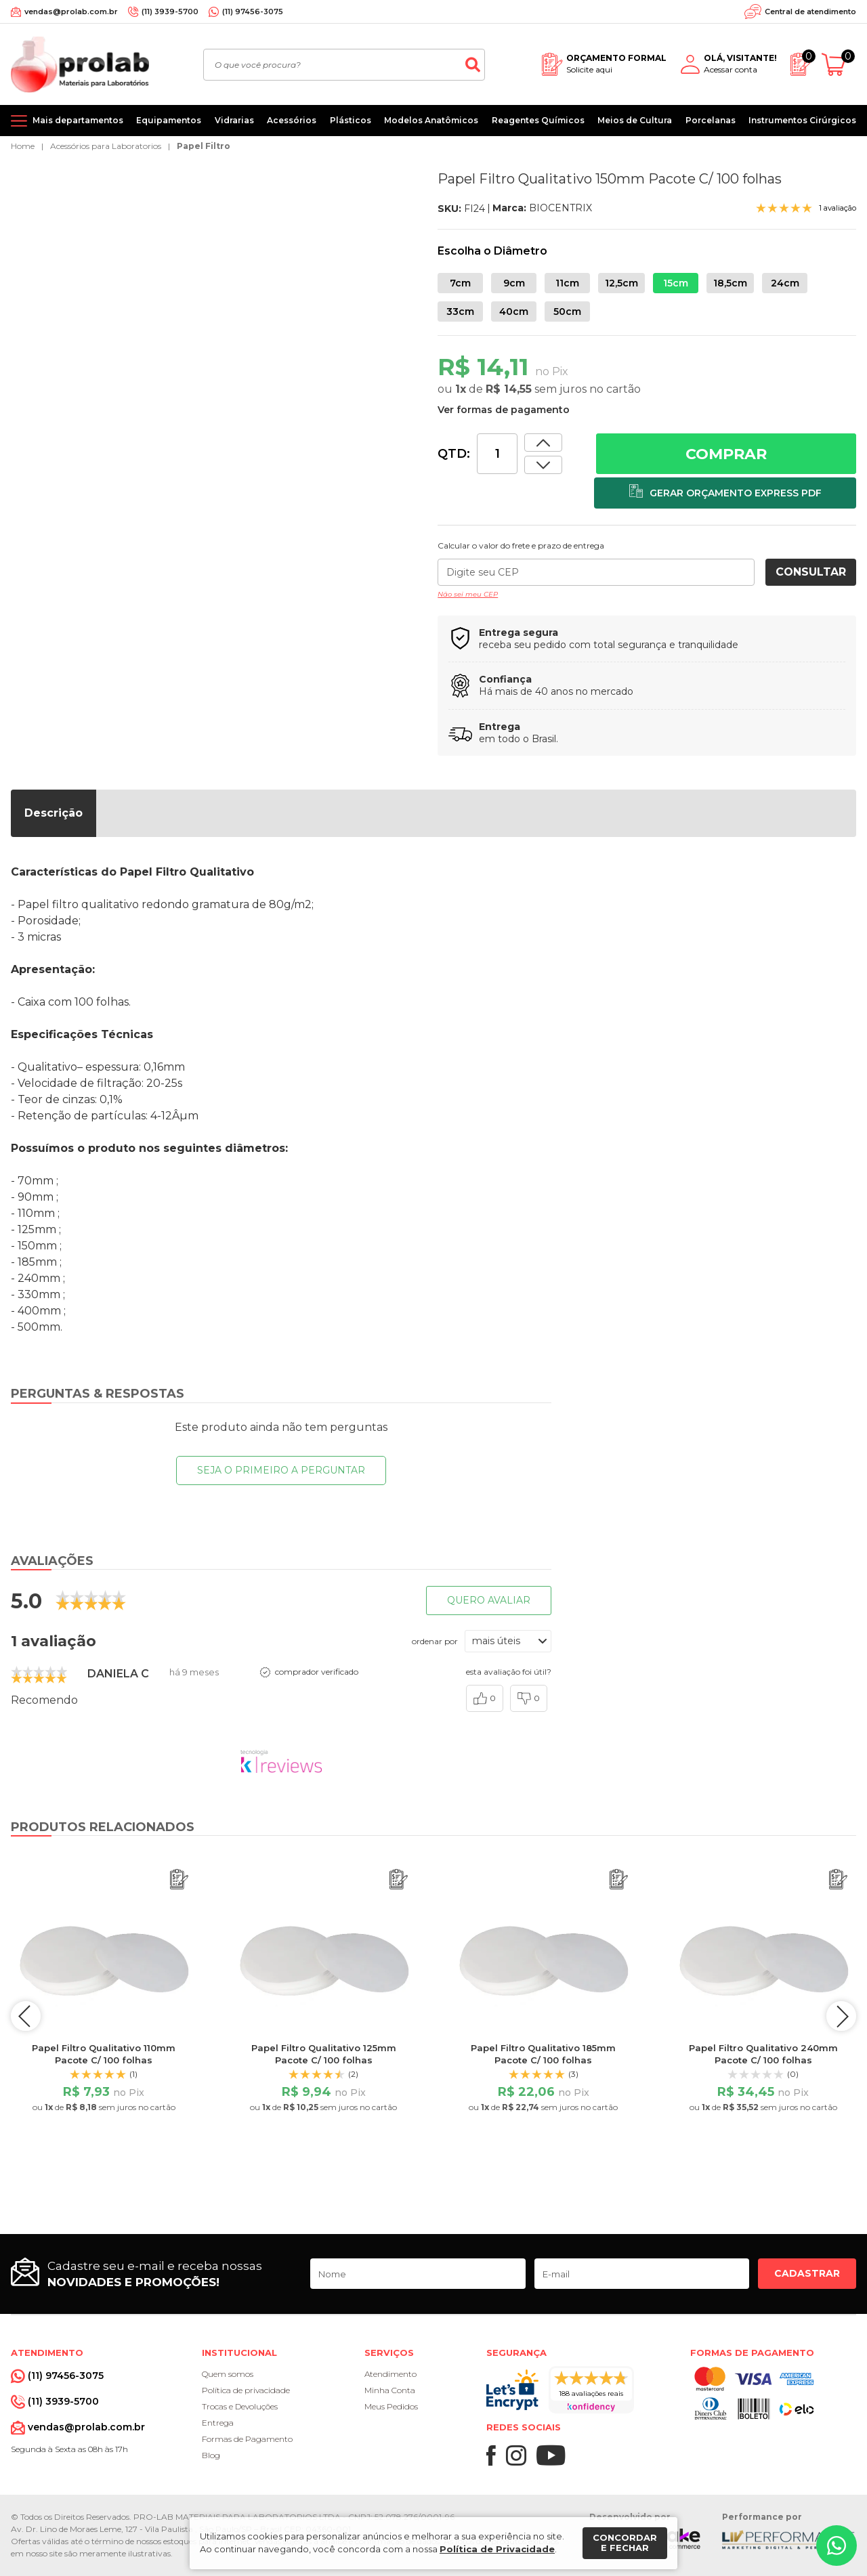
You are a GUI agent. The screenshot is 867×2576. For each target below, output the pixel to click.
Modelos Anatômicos (431, 120)
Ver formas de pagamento (504, 410)
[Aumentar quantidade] (543, 465)
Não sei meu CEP (468, 594)
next (839, 2016)
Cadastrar (807, 2273)
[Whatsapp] (836, 2545)
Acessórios (291, 120)
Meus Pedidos (391, 2406)
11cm (567, 283)
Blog (211, 2455)
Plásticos (350, 120)
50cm (567, 311)
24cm (785, 283)
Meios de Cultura (634, 120)
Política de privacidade (246, 2390)
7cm (460, 283)
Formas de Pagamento (247, 2439)
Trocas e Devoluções (240, 2406)
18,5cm (730, 283)
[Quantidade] (497, 453)
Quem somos (227, 2374)
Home (23, 146)
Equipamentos (168, 120)
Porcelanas (710, 120)
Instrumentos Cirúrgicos (802, 120)
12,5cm (621, 283)
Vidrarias (234, 120)
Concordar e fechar (625, 2543)
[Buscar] (473, 64)
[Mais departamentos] (67, 120)
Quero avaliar (488, 1600)
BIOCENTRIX (560, 208)
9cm (514, 283)
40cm (513, 311)
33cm (460, 311)
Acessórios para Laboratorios (105, 146)
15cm (675, 283)
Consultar (811, 571)
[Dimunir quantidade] (543, 442)
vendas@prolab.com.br (71, 11)
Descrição (53, 813)
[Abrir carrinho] (839, 65)
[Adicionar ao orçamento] (725, 493)
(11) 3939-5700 (170, 11)
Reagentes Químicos (538, 120)
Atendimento (390, 2374)
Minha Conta (389, 2390)
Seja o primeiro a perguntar (281, 1470)
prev (28, 2016)
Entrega (218, 2423)
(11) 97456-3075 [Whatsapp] (252, 11)
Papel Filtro (203, 146)
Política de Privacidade (497, 2548)
